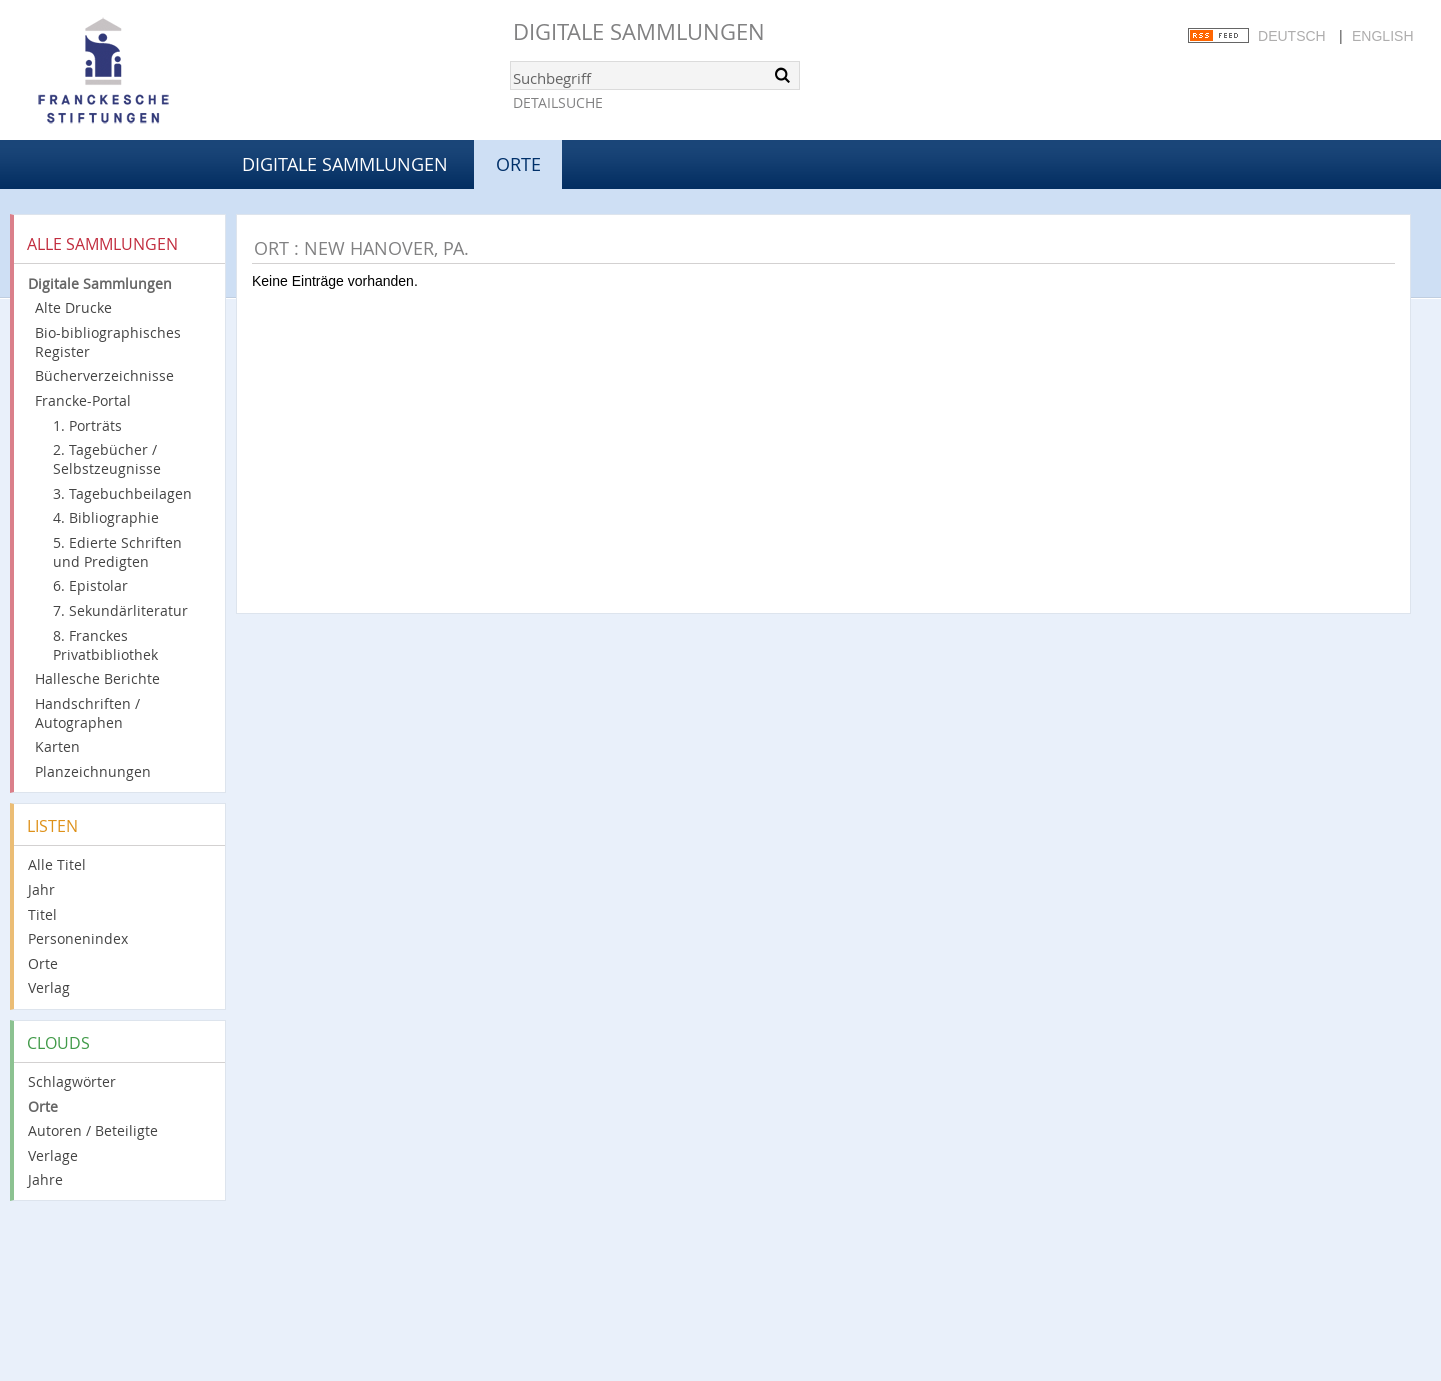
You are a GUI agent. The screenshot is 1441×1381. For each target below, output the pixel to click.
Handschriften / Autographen (87, 713)
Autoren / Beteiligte (93, 1130)
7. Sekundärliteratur (120, 610)
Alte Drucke (73, 307)
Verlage (53, 1155)
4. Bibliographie (106, 517)
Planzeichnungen (93, 771)
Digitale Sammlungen (639, 31)
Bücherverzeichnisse (104, 375)
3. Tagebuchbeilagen (122, 493)
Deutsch (1292, 36)
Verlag (49, 987)
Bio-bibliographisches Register (108, 342)
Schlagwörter (72, 1081)
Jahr (41, 889)
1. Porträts (87, 425)
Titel (42, 914)
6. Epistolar (90, 585)
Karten (57, 746)
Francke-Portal (83, 400)
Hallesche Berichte (97, 678)
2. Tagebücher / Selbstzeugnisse (107, 459)
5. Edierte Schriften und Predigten (117, 552)
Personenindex (78, 938)
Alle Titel (57, 864)
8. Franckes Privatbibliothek (105, 645)
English (1382, 36)
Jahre (45, 1179)
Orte (43, 963)
